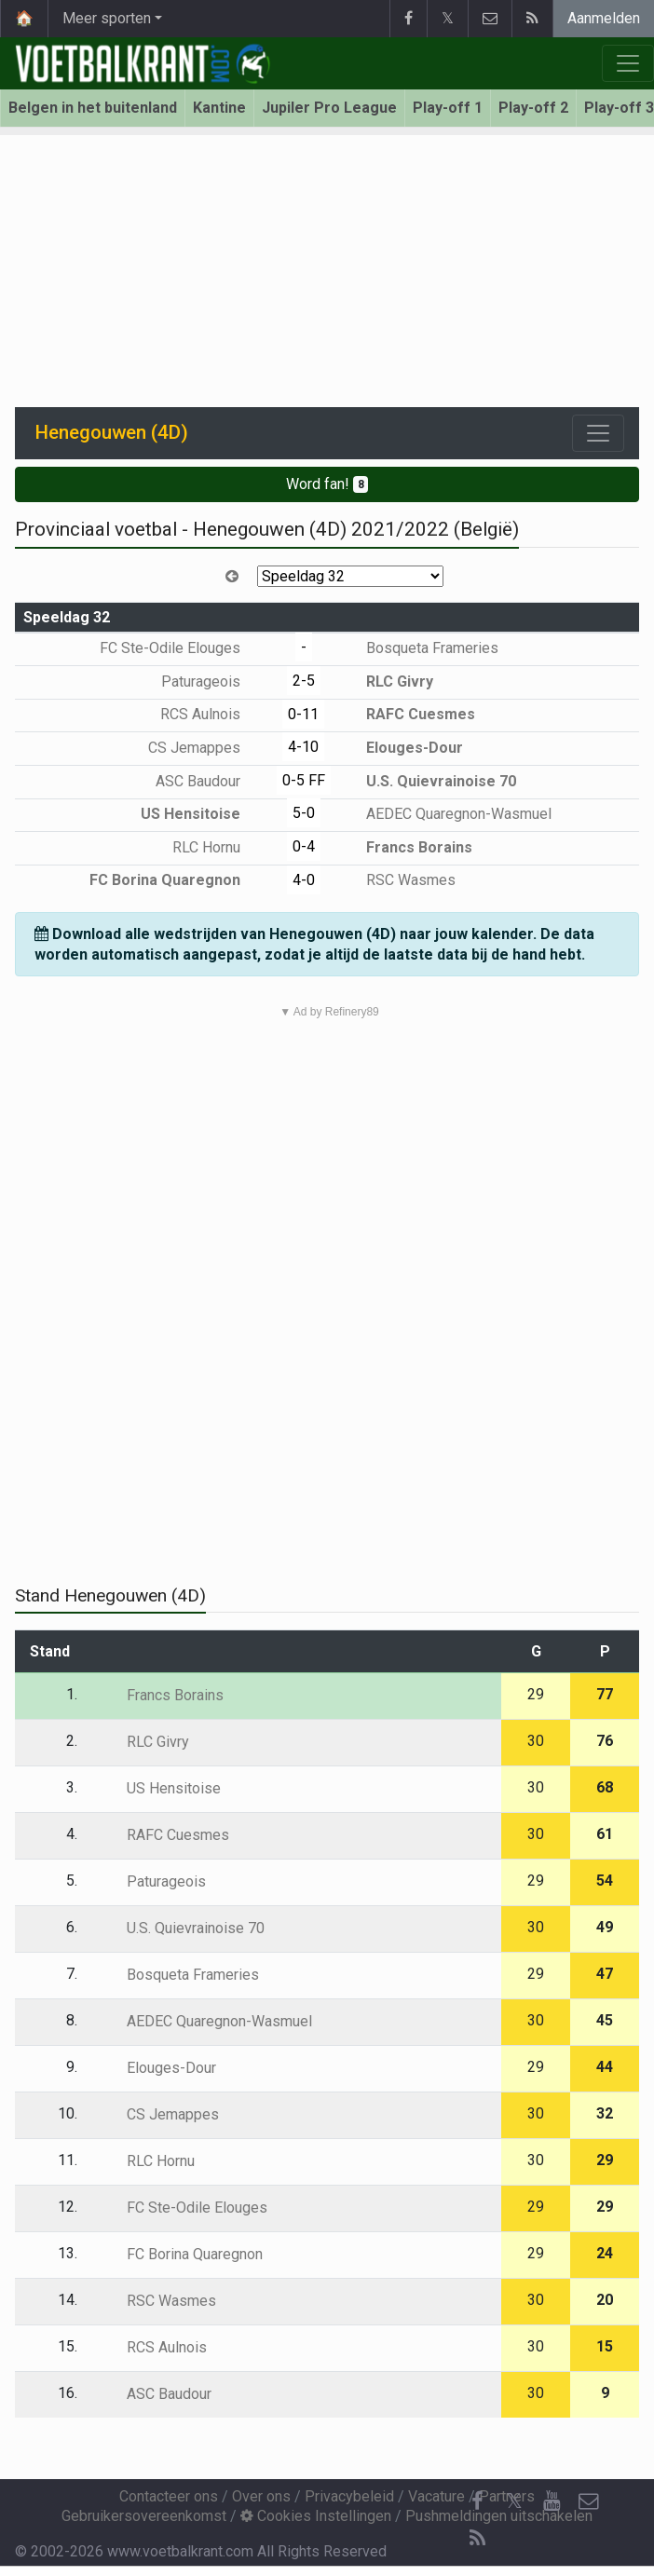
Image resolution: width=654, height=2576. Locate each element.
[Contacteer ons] (588, 2501)
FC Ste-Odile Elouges (183, 648)
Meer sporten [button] (106, 18)
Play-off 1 (448, 107)
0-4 (304, 846)
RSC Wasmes (397, 880)
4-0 (304, 880)
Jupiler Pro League (329, 107)
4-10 (303, 747)
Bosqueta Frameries (418, 648)
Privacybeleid (349, 2496)
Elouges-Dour (401, 747)
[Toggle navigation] (598, 433)
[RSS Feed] (477, 2538)
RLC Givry (386, 681)
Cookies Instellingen (315, 2516)
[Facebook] (477, 2501)
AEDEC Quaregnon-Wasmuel (445, 814)
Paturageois (214, 681)
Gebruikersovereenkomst (143, 2516)
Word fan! (327, 484)
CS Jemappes (207, 747)
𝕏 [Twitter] (514, 2501)
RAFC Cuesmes (407, 714)
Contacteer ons (168, 2496)
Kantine (219, 107)
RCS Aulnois (213, 714)
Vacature (436, 2496)
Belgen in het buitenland (92, 107)
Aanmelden (603, 18)
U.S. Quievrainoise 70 (427, 781)
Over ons (261, 2496)
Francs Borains (405, 847)
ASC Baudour (211, 781)
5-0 (304, 813)
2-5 (304, 680)
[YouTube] (551, 2501)
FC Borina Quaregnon (178, 880)
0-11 (303, 714)
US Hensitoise (204, 814)
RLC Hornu (219, 847)
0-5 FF (303, 780)
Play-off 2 (533, 107)
